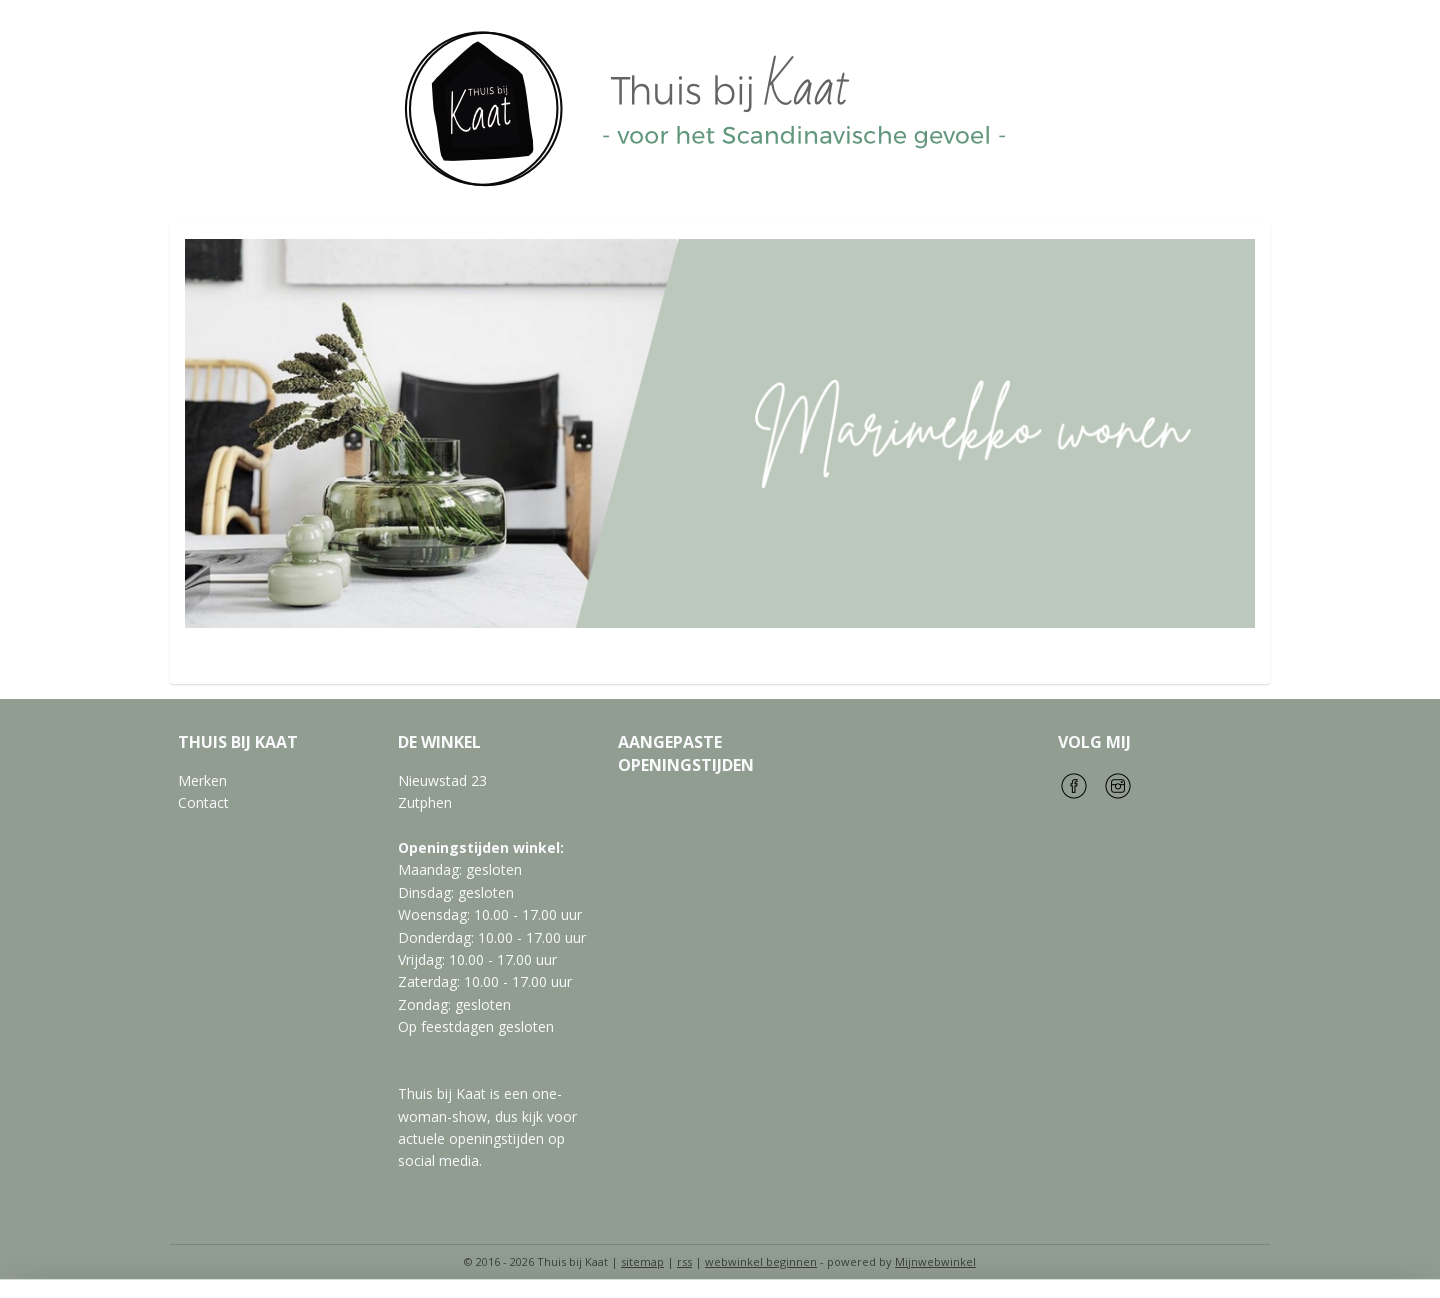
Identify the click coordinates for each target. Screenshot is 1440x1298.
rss (684, 1261)
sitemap (642, 1261)
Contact (203, 802)
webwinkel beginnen (761, 1261)
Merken (202, 780)
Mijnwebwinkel (935, 1261)
